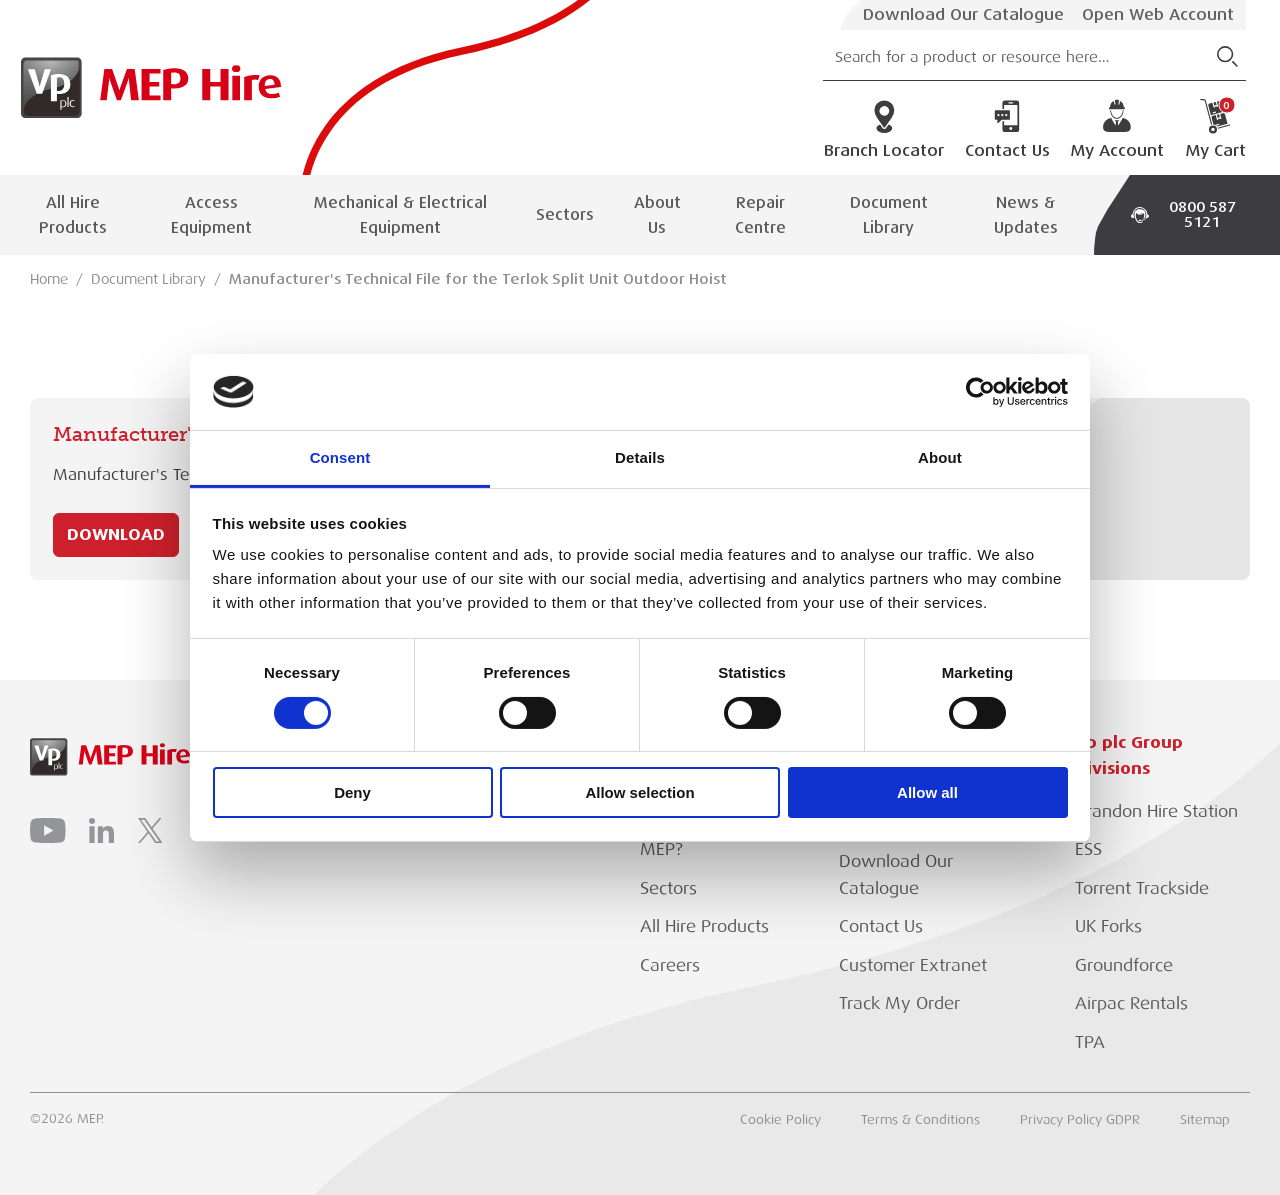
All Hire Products (73, 215)
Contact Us (1007, 129)
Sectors (565, 214)
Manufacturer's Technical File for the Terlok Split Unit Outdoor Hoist (478, 279)
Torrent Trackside (1142, 888)
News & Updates (1026, 215)
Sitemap (1205, 1120)
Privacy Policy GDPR (1080, 1120)
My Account (1117, 129)
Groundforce (1124, 965)
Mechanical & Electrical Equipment (400, 215)
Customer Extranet (913, 965)
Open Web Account (1158, 15)
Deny (352, 792)
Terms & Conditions (920, 1120)
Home (49, 279)
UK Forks (1108, 926)
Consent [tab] (340, 457)
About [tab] (940, 457)
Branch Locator (884, 129)
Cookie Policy (780, 1120)
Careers (670, 965)
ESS (1088, 849)
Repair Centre (760, 215)
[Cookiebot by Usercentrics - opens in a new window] (980, 392)
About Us (657, 215)
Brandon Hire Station (1156, 811)
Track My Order (899, 1003)
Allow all (927, 792)
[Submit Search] (1227, 56)
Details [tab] (640, 457)
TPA (1090, 1042)
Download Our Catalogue (963, 15)
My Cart (1215, 129)
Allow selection (639, 792)
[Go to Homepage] (145, 87)
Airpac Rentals (1131, 1003)
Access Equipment (211, 215)
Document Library (889, 215)
